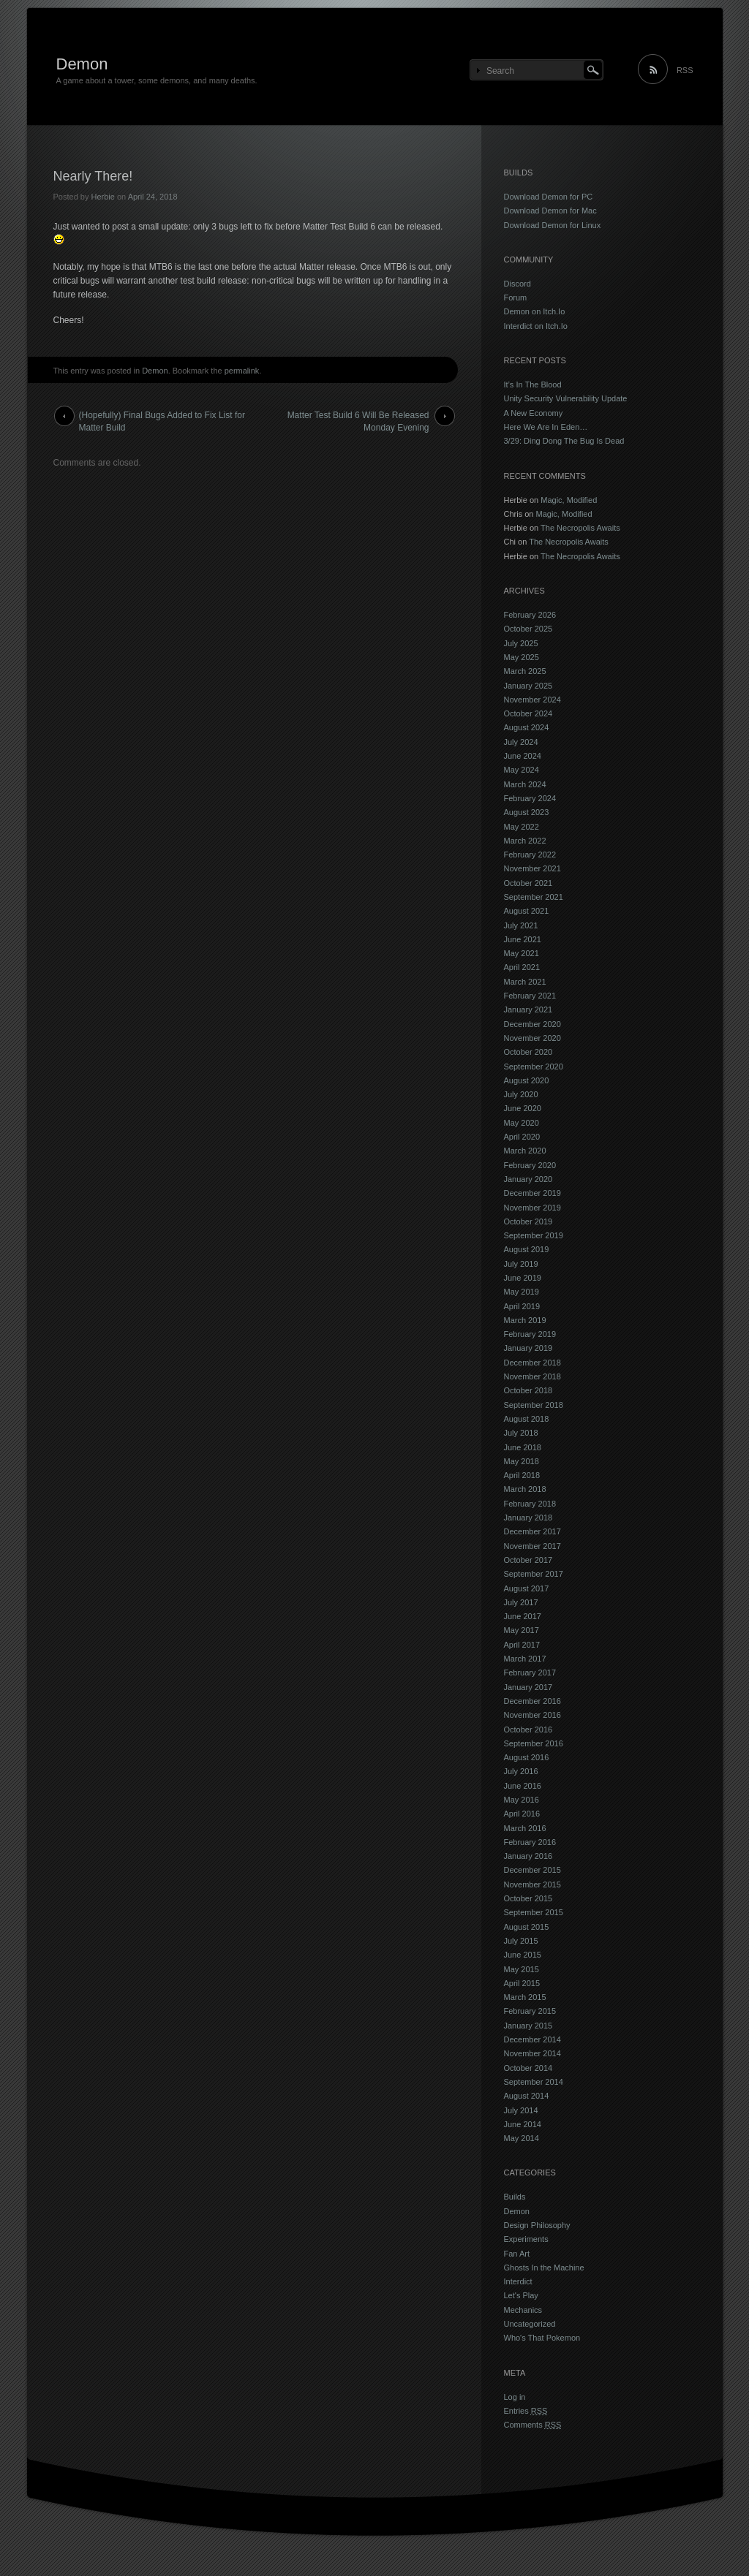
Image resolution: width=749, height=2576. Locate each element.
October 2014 (528, 2068)
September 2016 (533, 1743)
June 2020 (522, 1108)
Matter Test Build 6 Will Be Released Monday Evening (358, 418)
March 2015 (525, 1997)
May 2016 (521, 1799)
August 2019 (526, 1249)
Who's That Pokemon (542, 2337)
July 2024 (521, 742)
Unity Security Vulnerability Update (566, 398)
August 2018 (526, 1418)
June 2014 (522, 2124)
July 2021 (521, 925)
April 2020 (522, 1136)
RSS (685, 70)
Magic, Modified (569, 500)
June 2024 (522, 755)
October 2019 (528, 1221)
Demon (82, 64)
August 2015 (526, 1926)
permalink (242, 370)
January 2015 (528, 2025)
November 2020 (532, 1038)
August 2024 (526, 727)
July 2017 (521, 1602)
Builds (515, 2196)
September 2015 (533, 1912)
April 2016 (522, 1813)
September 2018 (533, 1405)
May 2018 (521, 1461)
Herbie (102, 196)
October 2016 (528, 1729)
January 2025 (528, 685)
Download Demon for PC (548, 196)
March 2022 (525, 840)
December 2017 (532, 1531)
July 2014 (521, 2110)
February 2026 (530, 614)
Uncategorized (530, 2323)
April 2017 (522, 1644)
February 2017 (530, 1672)
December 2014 (532, 2039)
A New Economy (533, 413)
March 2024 (525, 784)
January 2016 (528, 1856)
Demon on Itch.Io (534, 311)
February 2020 (530, 1165)
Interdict (518, 2281)
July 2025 (521, 643)
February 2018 (530, 1503)
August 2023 (526, 812)
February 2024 (530, 798)
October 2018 (528, 1390)
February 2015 (530, 2011)
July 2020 (521, 1094)
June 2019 (522, 1277)
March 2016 (525, 1828)
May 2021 (521, 953)
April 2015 (522, 1983)
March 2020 (525, 1150)
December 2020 (532, 1024)
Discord (517, 283)
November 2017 (532, 1546)
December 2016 (532, 1701)
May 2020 (521, 1122)
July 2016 (521, 1771)
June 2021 (522, 939)
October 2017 (528, 1560)
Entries (526, 2410)
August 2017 (526, 1588)
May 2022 (521, 826)
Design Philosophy (537, 2225)
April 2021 (522, 967)
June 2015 (522, 1954)
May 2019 (521, 1291)
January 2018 (528, 1517)
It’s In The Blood (533, 384)
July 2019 (521, 1263)
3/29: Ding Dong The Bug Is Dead (564, 440)
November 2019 (532, 1207)
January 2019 (528, 1348)
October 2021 (528, 883)
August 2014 (526, 2095)
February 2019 (530, 1334)
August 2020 (526, 1080)
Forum (515, 297)
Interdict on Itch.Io (536, 326)
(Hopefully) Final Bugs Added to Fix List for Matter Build (162, 418)
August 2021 (526, 910)
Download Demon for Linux (552, 225)
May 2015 (521, 1969)
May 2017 (521, 1630)
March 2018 (525, 1489)
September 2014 (533, 2081)
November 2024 (532, 699)
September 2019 (533, 1235)
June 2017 (522, 1616)
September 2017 (533, 1573)
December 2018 (532, 1362)
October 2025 (528, 628)
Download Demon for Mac (550, 210)
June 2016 (522, 1785)
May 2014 (521, 2138)
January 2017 (528, 1687)
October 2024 (528, 713)
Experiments (526, 2239)
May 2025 (521, 657)
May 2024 (521, 769)
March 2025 (525, 671)
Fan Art (517, 2253)
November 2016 (532, 1715)
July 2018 (521, 1432)
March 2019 (525, 1320)
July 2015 (521, 1940)
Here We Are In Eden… (546, 427)
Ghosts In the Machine (544, 2267)
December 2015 (532, 1869)
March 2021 (525, 981)
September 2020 (533, 1066)
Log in (515, 2397)
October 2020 (528, 1052)
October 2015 (528, 1898)
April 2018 (522, 1475)
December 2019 (532, 1193)
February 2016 (530, 1842)
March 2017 (525, 1658)
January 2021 (528, 1009)
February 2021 (530, 995)
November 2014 (532, 2053)
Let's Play (521, 2295)
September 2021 (533, 897)
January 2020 (528, 1179)
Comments (533, 2424)
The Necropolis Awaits (580, 527)
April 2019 (522, 1306)
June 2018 (522, 1447)
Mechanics (523, 2310)
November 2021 (532, 868)
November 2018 (532, 1376)
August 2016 (526, 1757)
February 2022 (530, 854)
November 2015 (532, 1884)
